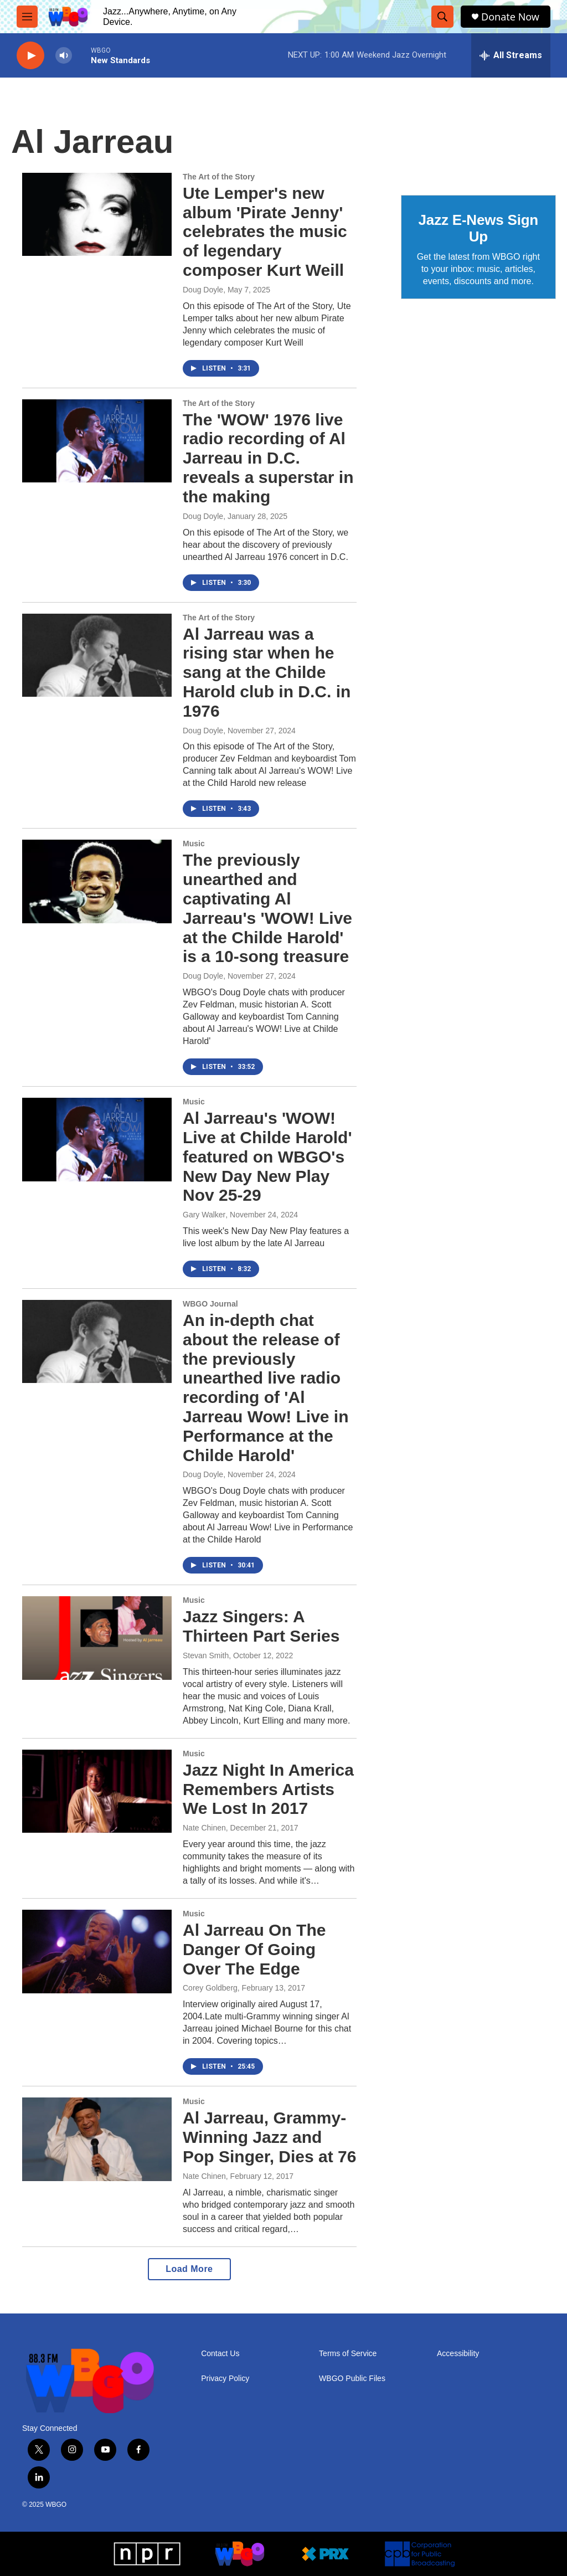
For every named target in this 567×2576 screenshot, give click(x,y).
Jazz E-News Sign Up (478, 228)
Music (194, 843)
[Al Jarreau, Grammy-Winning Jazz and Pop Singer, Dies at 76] (97, 2139)
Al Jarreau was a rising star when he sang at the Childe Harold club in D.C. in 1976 (266, 672)
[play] (30, 55)
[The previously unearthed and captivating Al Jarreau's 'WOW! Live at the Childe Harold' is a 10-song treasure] (97, 881)
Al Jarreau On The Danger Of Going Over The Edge (254, 1949)
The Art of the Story (219, 176)
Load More (189, 2269)
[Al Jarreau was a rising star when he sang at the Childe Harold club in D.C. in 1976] (97, 655)
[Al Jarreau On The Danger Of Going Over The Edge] (97, 1951)
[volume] (63, 55)
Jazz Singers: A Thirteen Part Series (261, 1626)
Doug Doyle (203, 289)
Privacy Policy (225, 2378)
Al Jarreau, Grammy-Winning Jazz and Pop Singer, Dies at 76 (269, 2137)
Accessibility (458, 2353)
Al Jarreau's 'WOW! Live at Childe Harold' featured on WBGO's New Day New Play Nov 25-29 (267, 1156)
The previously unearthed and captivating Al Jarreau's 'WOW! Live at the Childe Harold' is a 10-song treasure (267, 908)
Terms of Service (348, 2353)
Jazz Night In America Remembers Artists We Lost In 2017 (268, 1789)
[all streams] (510, 55)
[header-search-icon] (442, 17)
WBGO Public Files (352, 2378)
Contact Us (220, 2353)
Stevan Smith (206, 1655)
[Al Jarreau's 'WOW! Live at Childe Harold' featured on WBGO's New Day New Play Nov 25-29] (97, 1139)
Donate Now (510, 17)
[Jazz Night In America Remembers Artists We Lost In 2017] (97, 1791)
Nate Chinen (204, 1827)
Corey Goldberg (210, 1987)
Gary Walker (204, 1214)
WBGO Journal (210, 1303)
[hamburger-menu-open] (27, 17)
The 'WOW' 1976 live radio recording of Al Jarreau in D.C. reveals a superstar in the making (268, 458)
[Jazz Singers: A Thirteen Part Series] (97, 1637)
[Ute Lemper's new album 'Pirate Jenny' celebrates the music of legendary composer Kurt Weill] (97, 214)
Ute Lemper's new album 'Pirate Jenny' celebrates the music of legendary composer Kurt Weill (265, 231)
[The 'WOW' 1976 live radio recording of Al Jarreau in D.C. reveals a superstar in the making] (97, 440)
